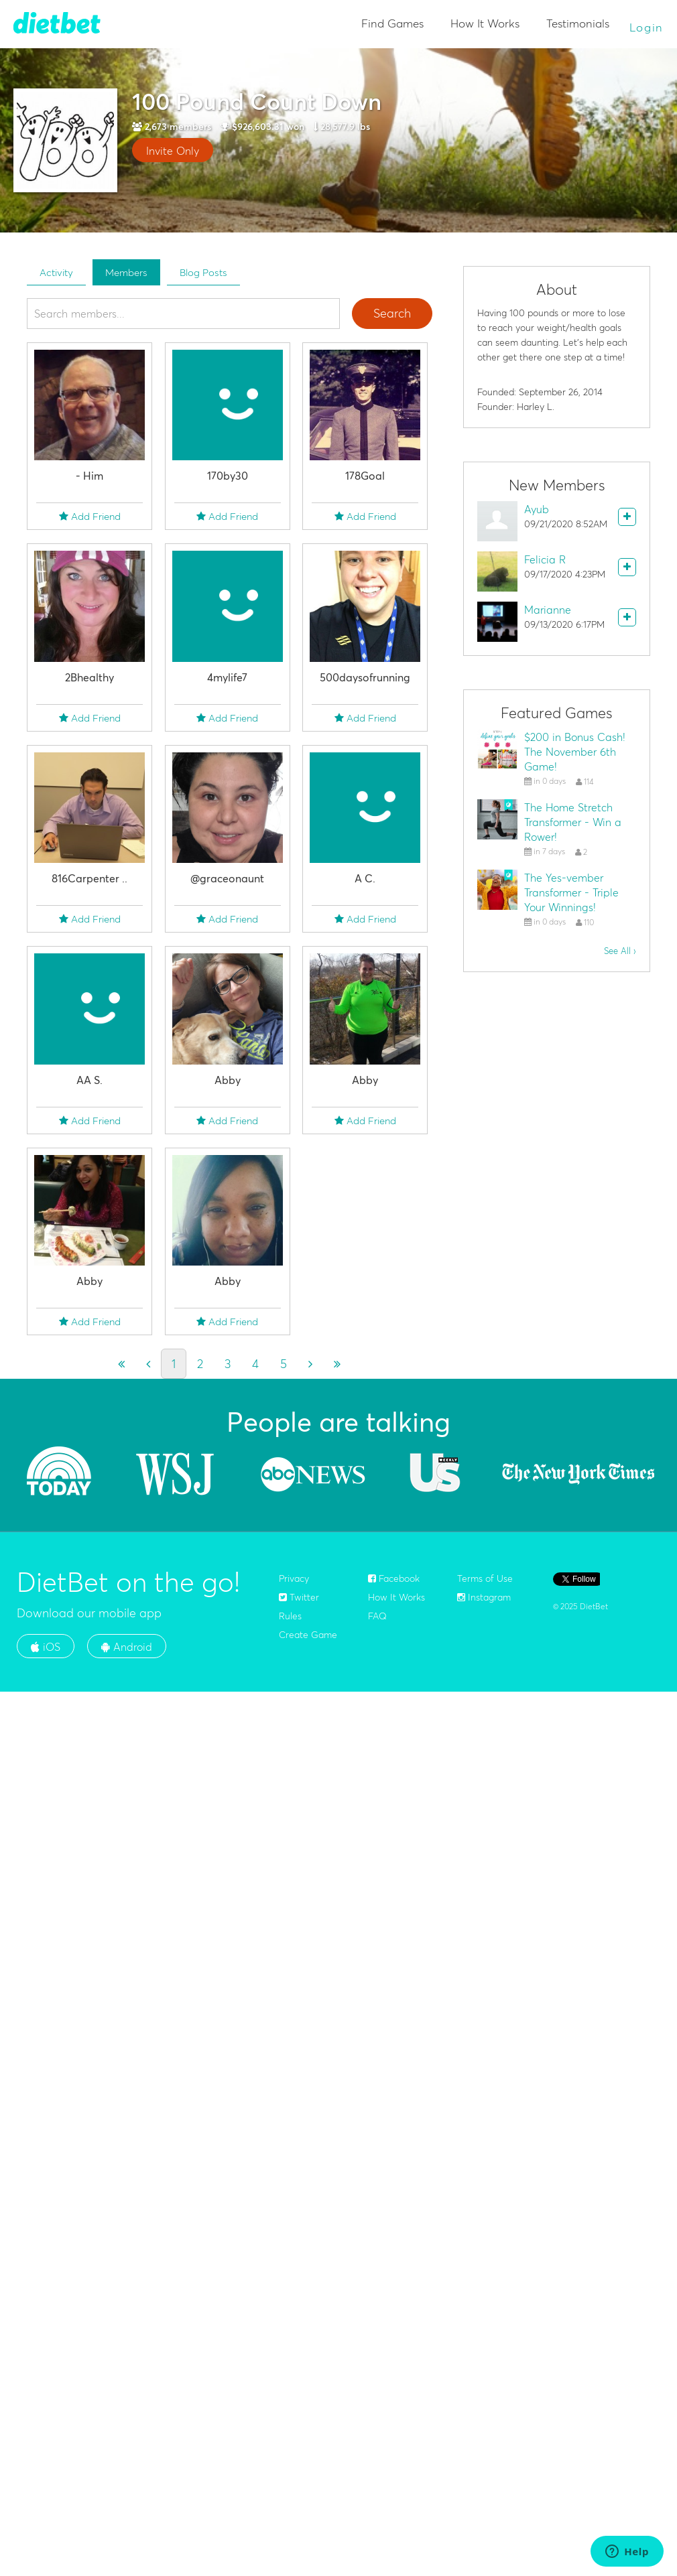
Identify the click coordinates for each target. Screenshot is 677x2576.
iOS (45, 1646)
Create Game (308, 1635)
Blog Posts (203, 272)
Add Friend (90, 516)
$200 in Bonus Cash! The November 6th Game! (574, 751)
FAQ (377, 1616)
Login (646, 27)
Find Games (392, 23)
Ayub (536, 509)
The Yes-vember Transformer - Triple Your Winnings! (571, 892)
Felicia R (545, 559)
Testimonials (577, 23)
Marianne (547, 609)
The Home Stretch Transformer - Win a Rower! (572, 822)
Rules (290, 1616)
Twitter (299, 1597)
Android (126, 1646)
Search (392, 313)
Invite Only (172, 150)
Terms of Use (485, 1578)
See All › (620, 950)
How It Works (484, 23)
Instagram (484, 1597)
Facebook (394, 1578)
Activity (56, 272)
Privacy (294, 1578)
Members (126, 272)
